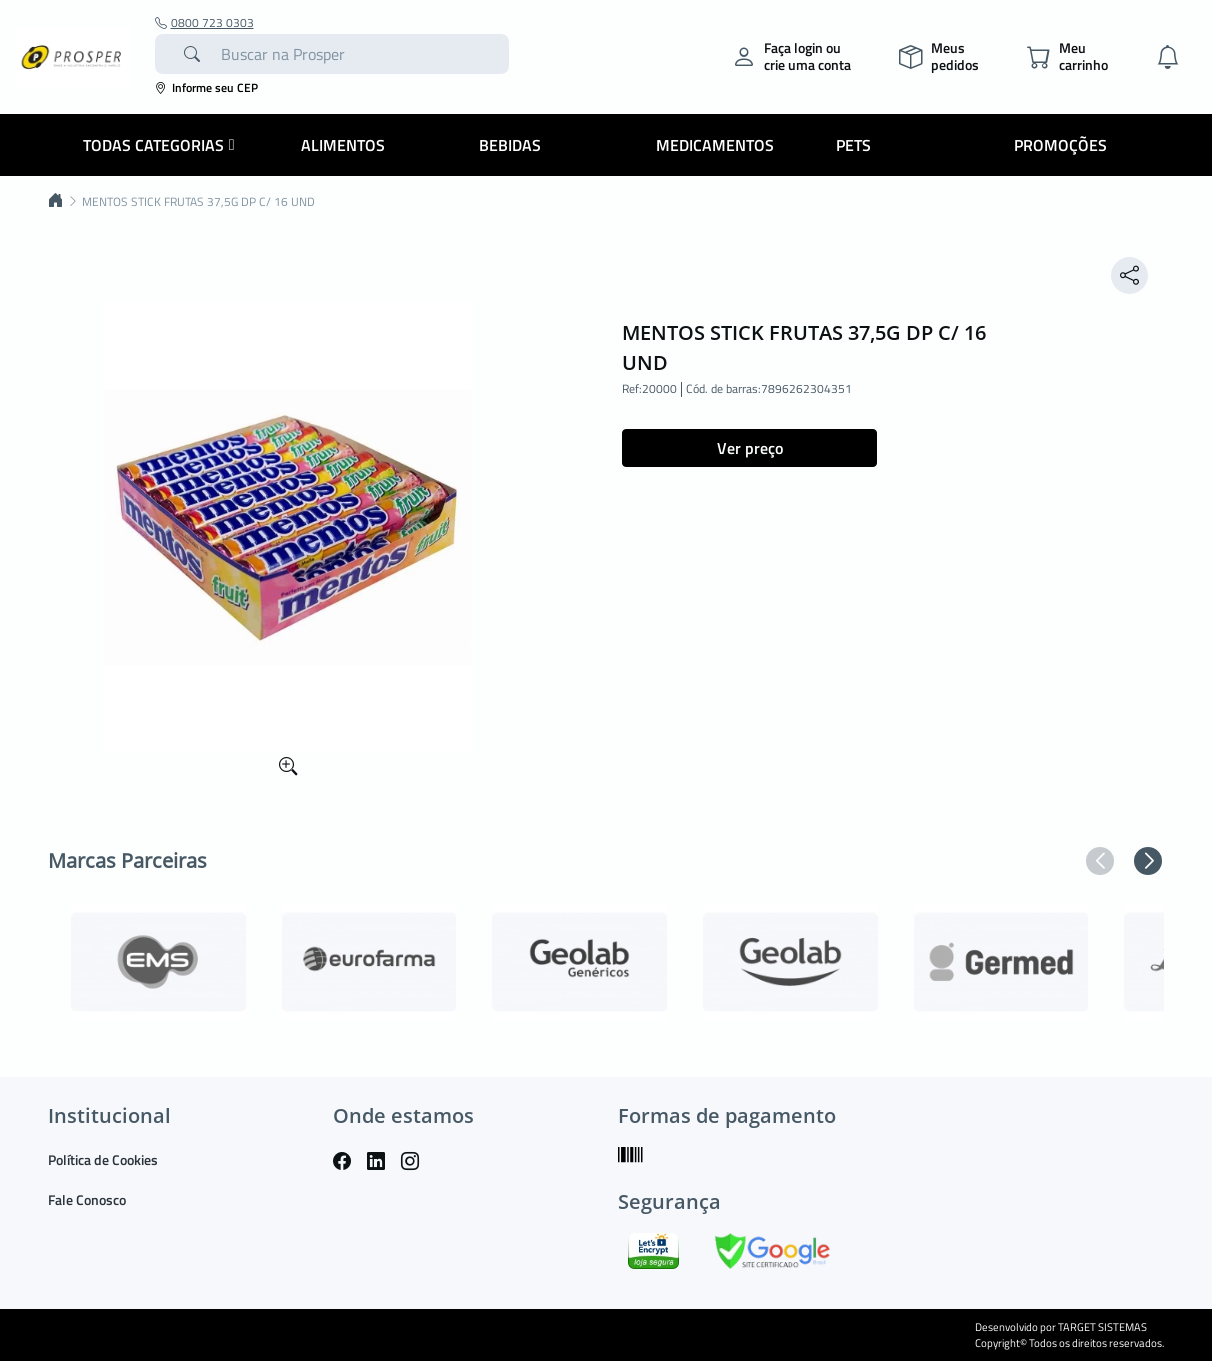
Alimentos (343, 145)
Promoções (1060, 145)
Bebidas (510, 145)
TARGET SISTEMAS (1102, 1327)
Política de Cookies (103, 1159)
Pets (853, 145)
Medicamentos (715, 145)
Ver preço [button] (750, 448)
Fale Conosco (87, 1199)
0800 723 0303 (204, 23)
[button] (1100, 861)
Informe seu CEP (206, 87)
